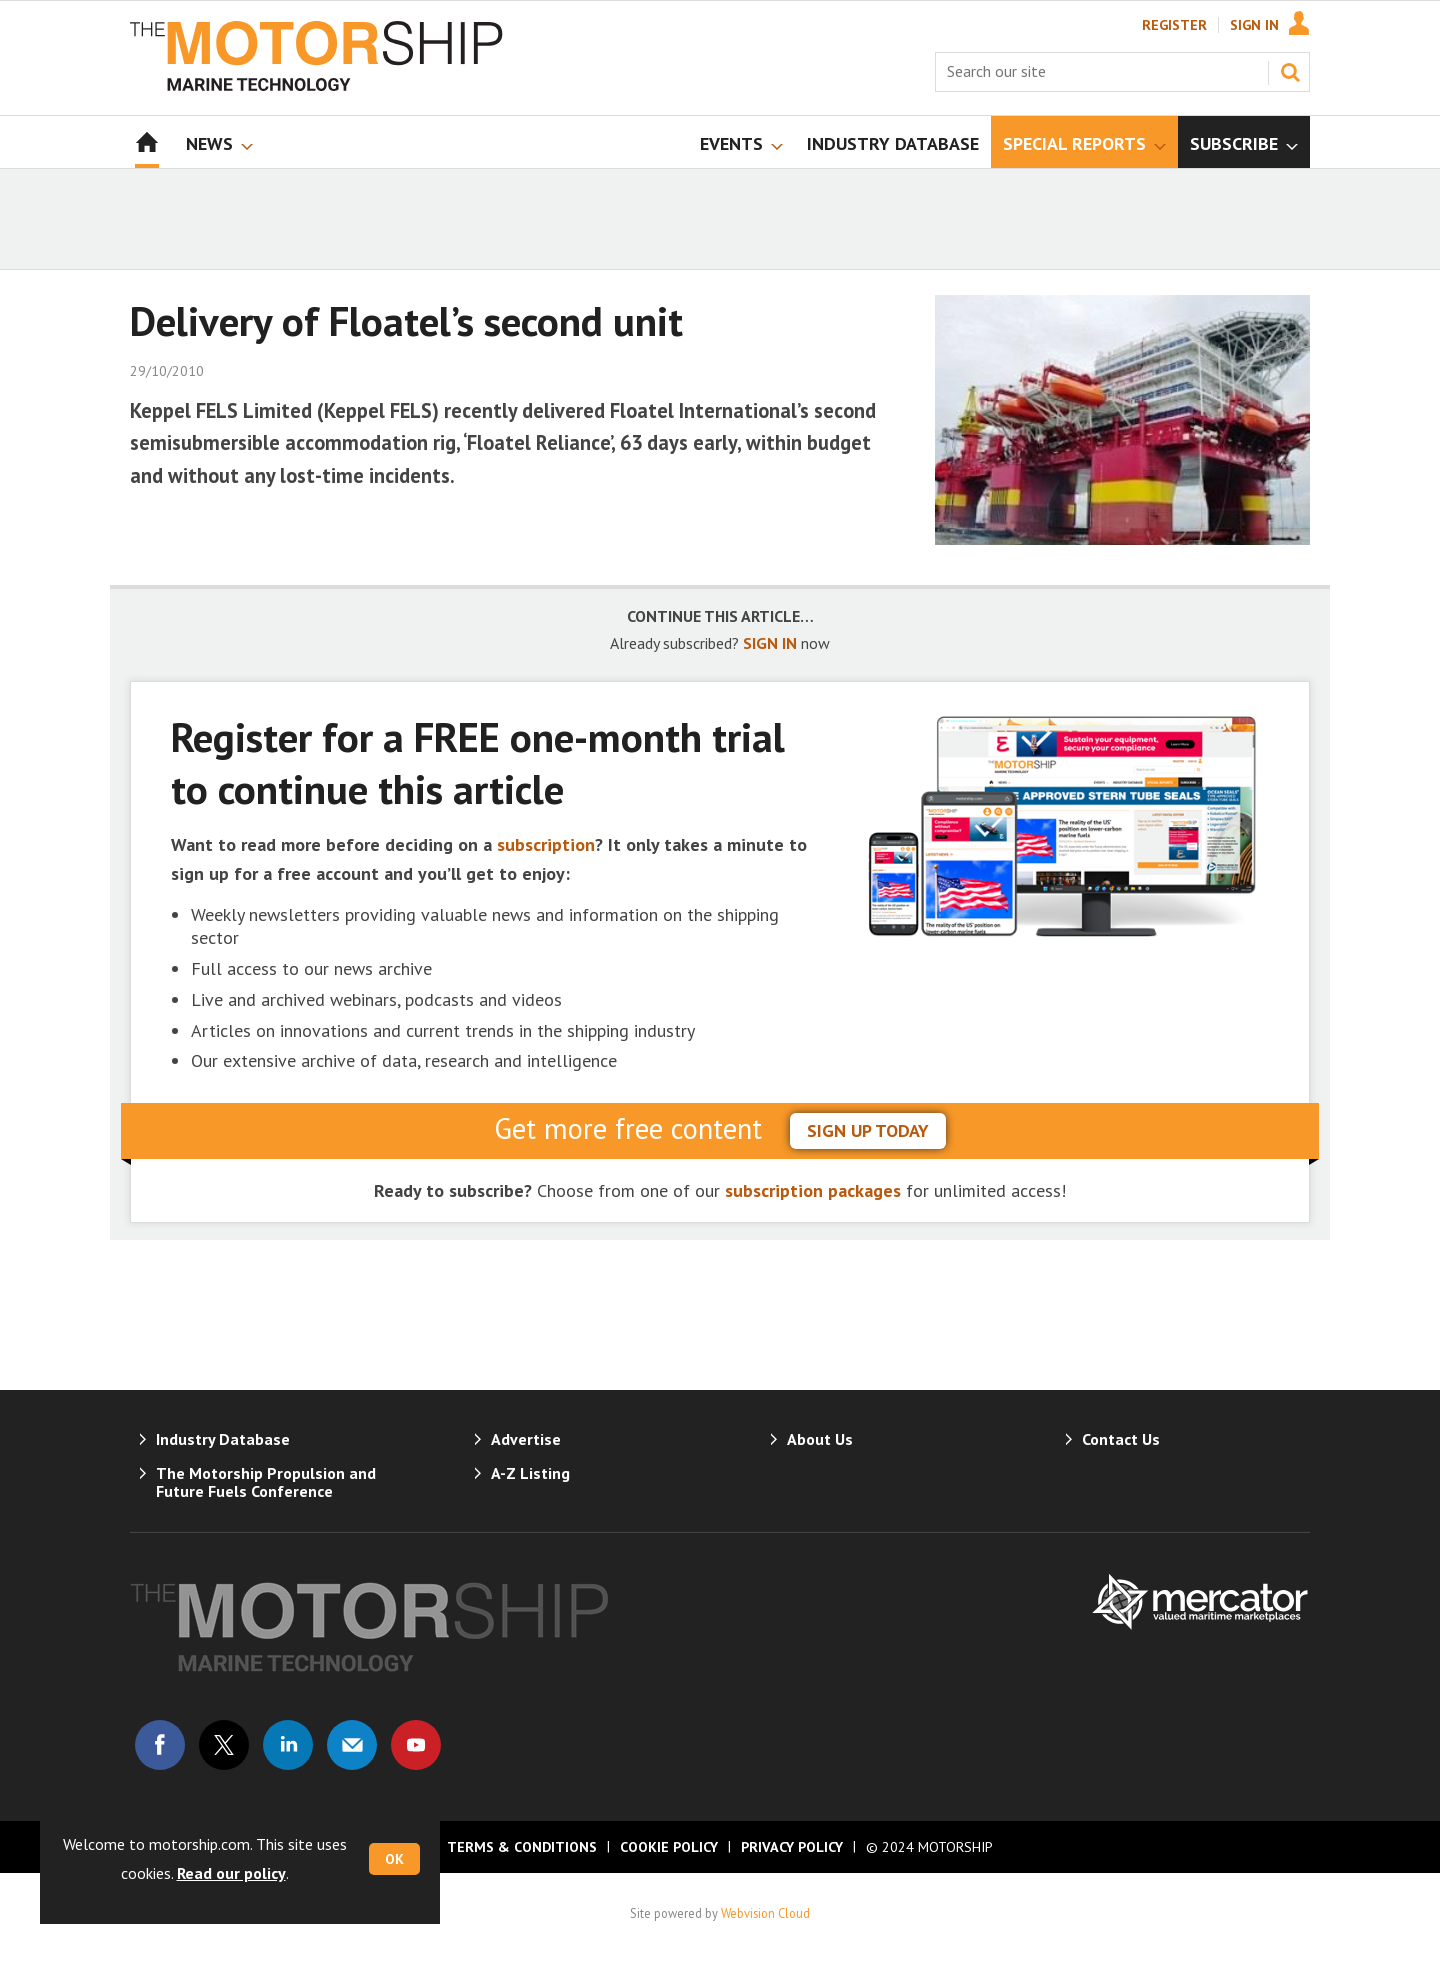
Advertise (526, 1439)
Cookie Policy (669, 1847)
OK (394, 1859)
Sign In (1254, 25)
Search (1290, 72)
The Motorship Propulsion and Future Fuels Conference (266, 1482)
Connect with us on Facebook (160, 1745)
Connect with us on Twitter (224, 1745)
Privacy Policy (792, 1847)
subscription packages (813, 1190)
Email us (352, 1745)
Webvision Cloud (765, 1913)
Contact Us (1121, 1439)
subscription (546, 844)
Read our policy (231, 1873)
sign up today (868, 1130)
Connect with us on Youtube (416, 1745)
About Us (820, 1439)
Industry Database (223, 1439)
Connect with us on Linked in (288, 1745)
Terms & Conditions (522, 1847)
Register (1174, 25)
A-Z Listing (530, 1473)
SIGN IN (770, 643)
